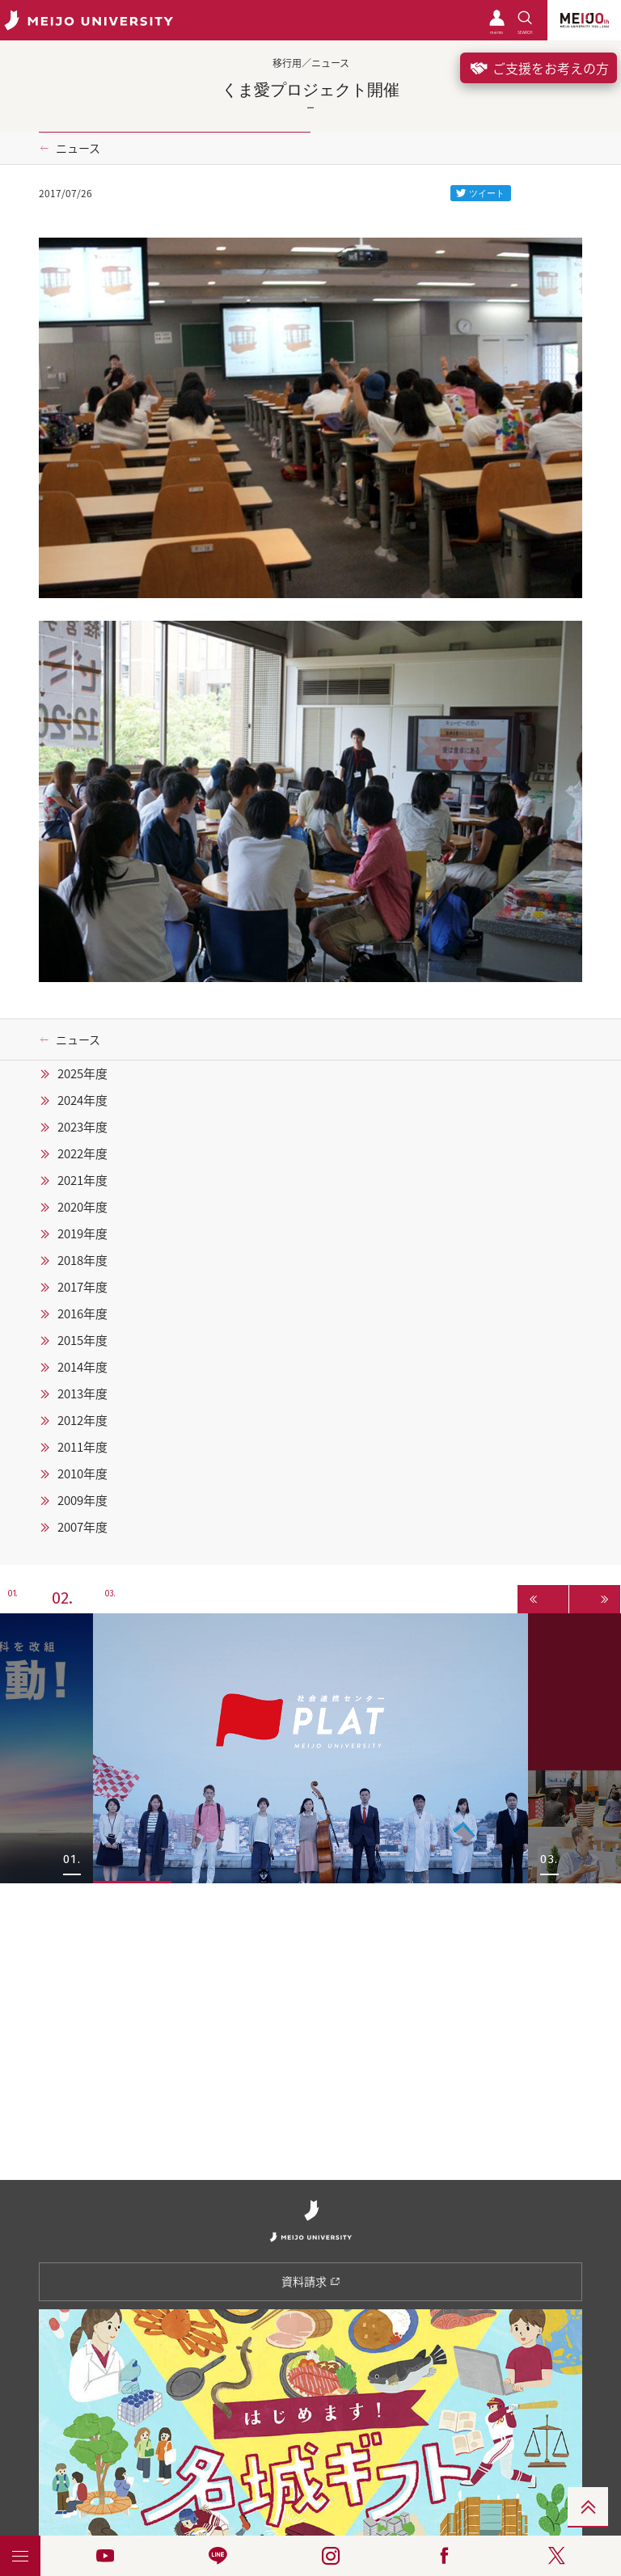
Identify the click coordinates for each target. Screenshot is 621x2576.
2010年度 (82, 1473)
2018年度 (82, 1260)
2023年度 (82, 1127)
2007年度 (82, 1527)
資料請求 (310, 2281)
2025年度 (82, 1073)
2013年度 (82, 1393)
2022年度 (82, 1153)
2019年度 (82, 1233)
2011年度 (82, 1447)
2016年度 (82, 1313)
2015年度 (82, 1340)
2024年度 (82, 1100)
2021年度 (82, 1180)
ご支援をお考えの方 (538, 68)
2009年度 (82, 1500)
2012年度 (82, 1420)
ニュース (78, 148)
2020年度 (82, 1207)
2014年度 (82, 1367)
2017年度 (82, 1287)
